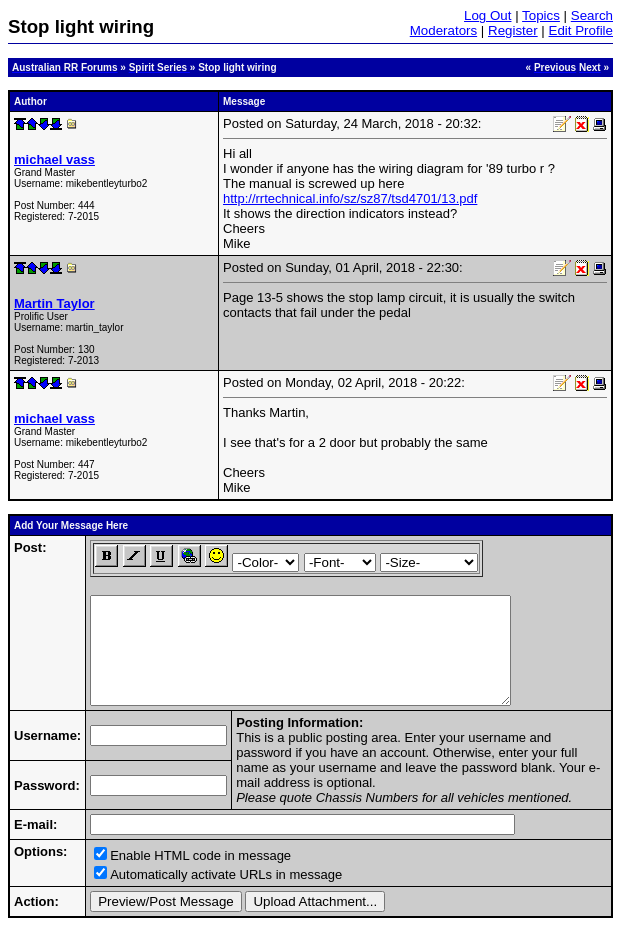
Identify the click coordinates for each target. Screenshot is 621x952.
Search (592, 15)
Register (513, 30)
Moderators (443, 30)
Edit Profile (581, 30)
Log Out (487, 15)
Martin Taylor (54, 303)
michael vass (54, 159)
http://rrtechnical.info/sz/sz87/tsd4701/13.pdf (350, 198)
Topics (541, 15)
